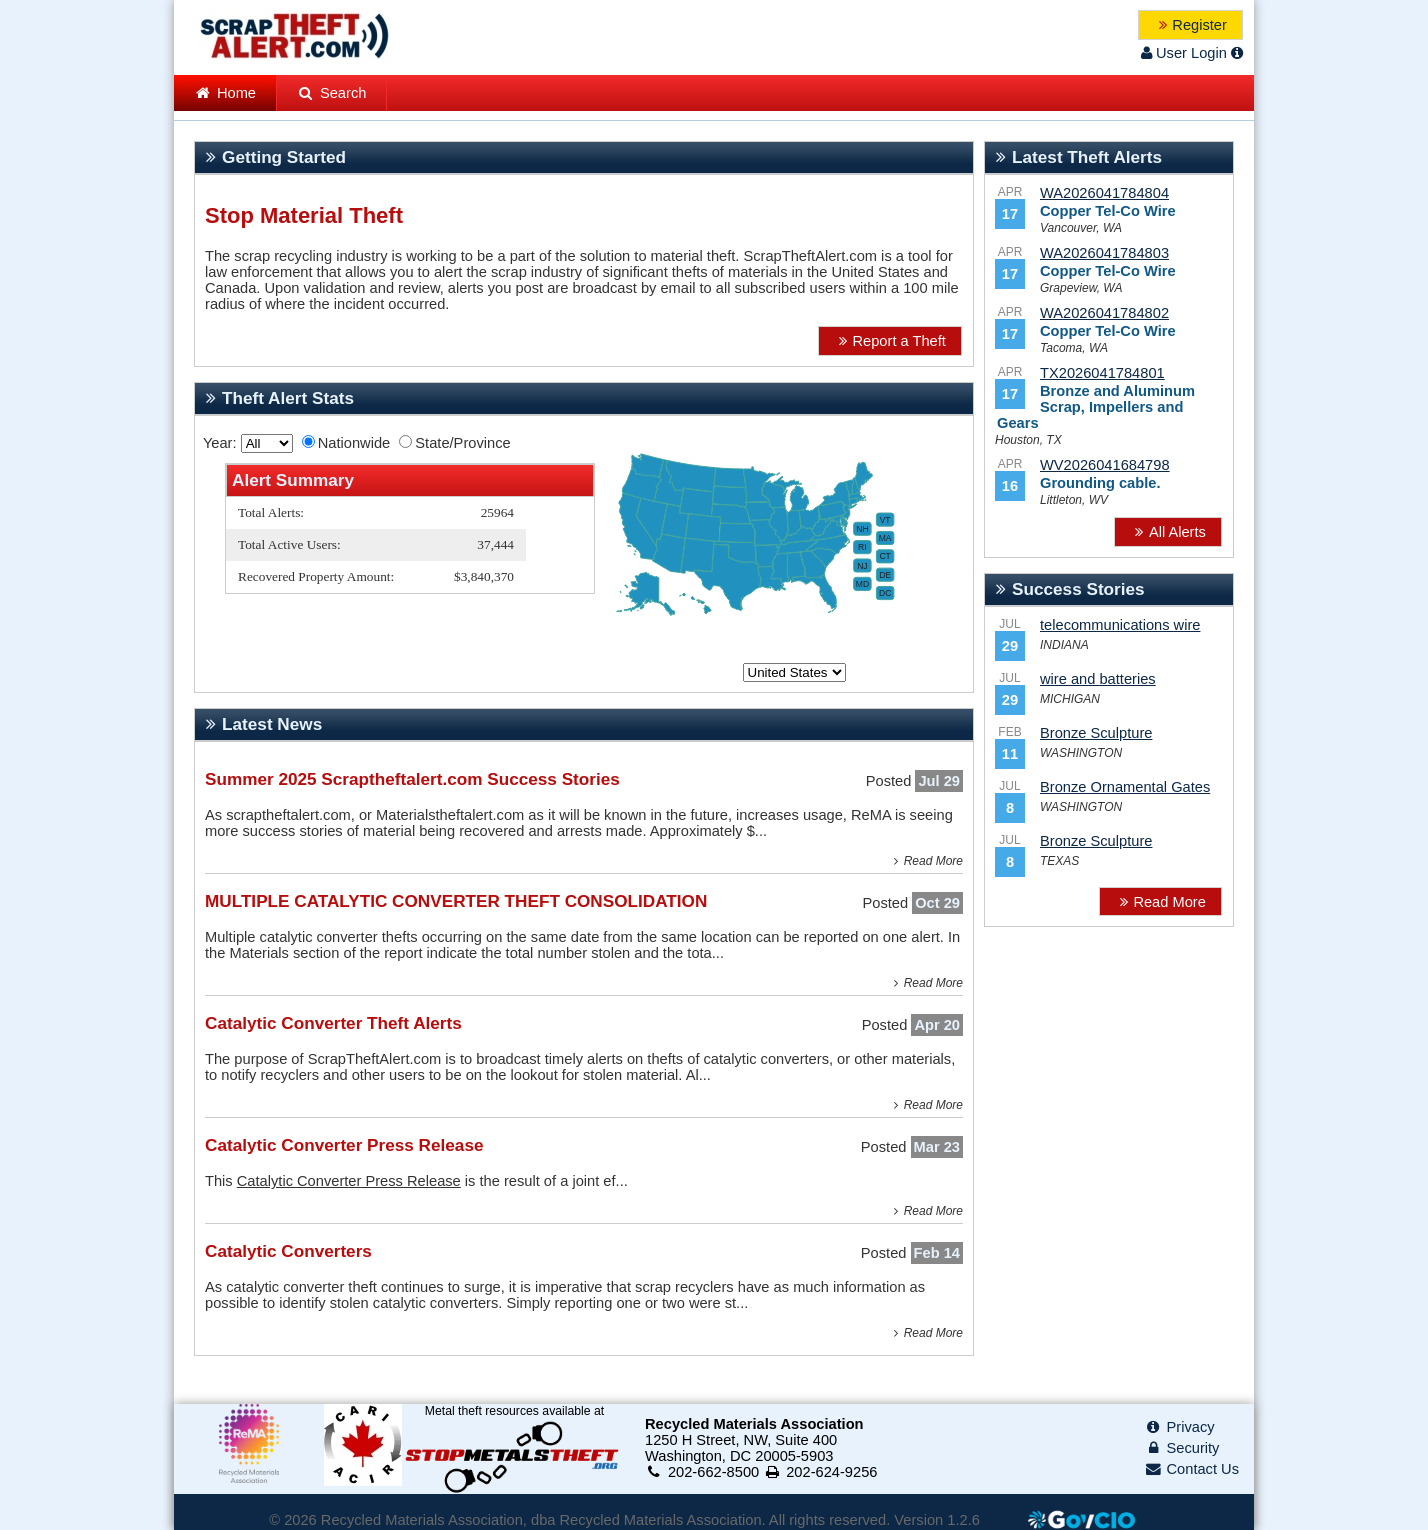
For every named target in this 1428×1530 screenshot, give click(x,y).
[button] (1190, 25)
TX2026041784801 (1102, 373)
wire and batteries (1098, 679)
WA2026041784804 (1104, 193)
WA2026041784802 (1104, 313)
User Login (1182, 53)
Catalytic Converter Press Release (349, 1181)
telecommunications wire (1120, 625)
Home (225, 93)
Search (331, 93)
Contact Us (1191, 1469)
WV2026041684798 (1105, 465)
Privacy (1179, 1427)
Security (1182, 1448)
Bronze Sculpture (1096, 733)
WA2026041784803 (1104, 253)
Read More (925, 861)
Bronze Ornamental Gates (1125, 787)
